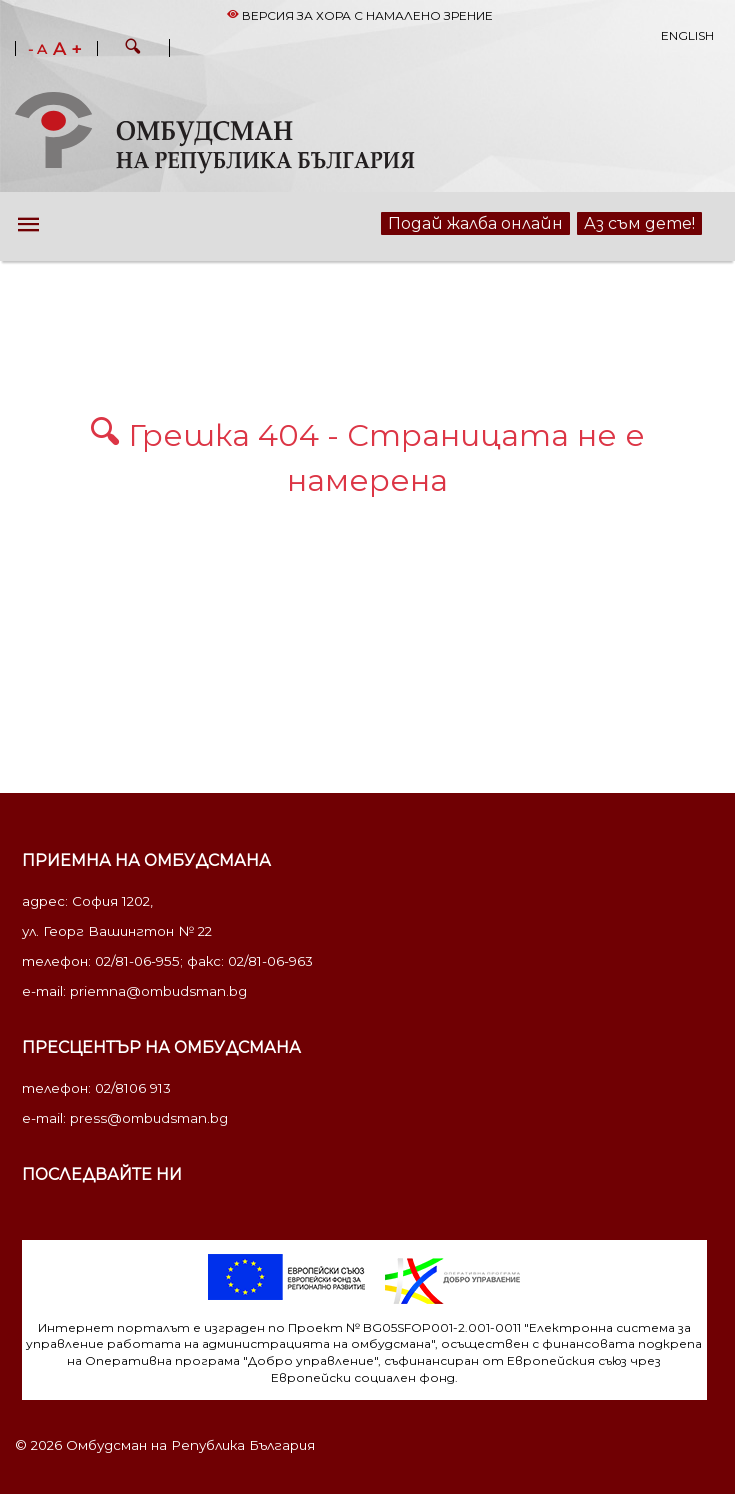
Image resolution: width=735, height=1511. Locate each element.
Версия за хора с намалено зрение (360, 15)
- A (37, 50)
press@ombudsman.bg (149, 1118)
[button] (133, 49)
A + (67, 49)
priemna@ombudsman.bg (158, 991)
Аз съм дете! (639, 223)
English (687, 35)
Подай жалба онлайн (475, 223)
